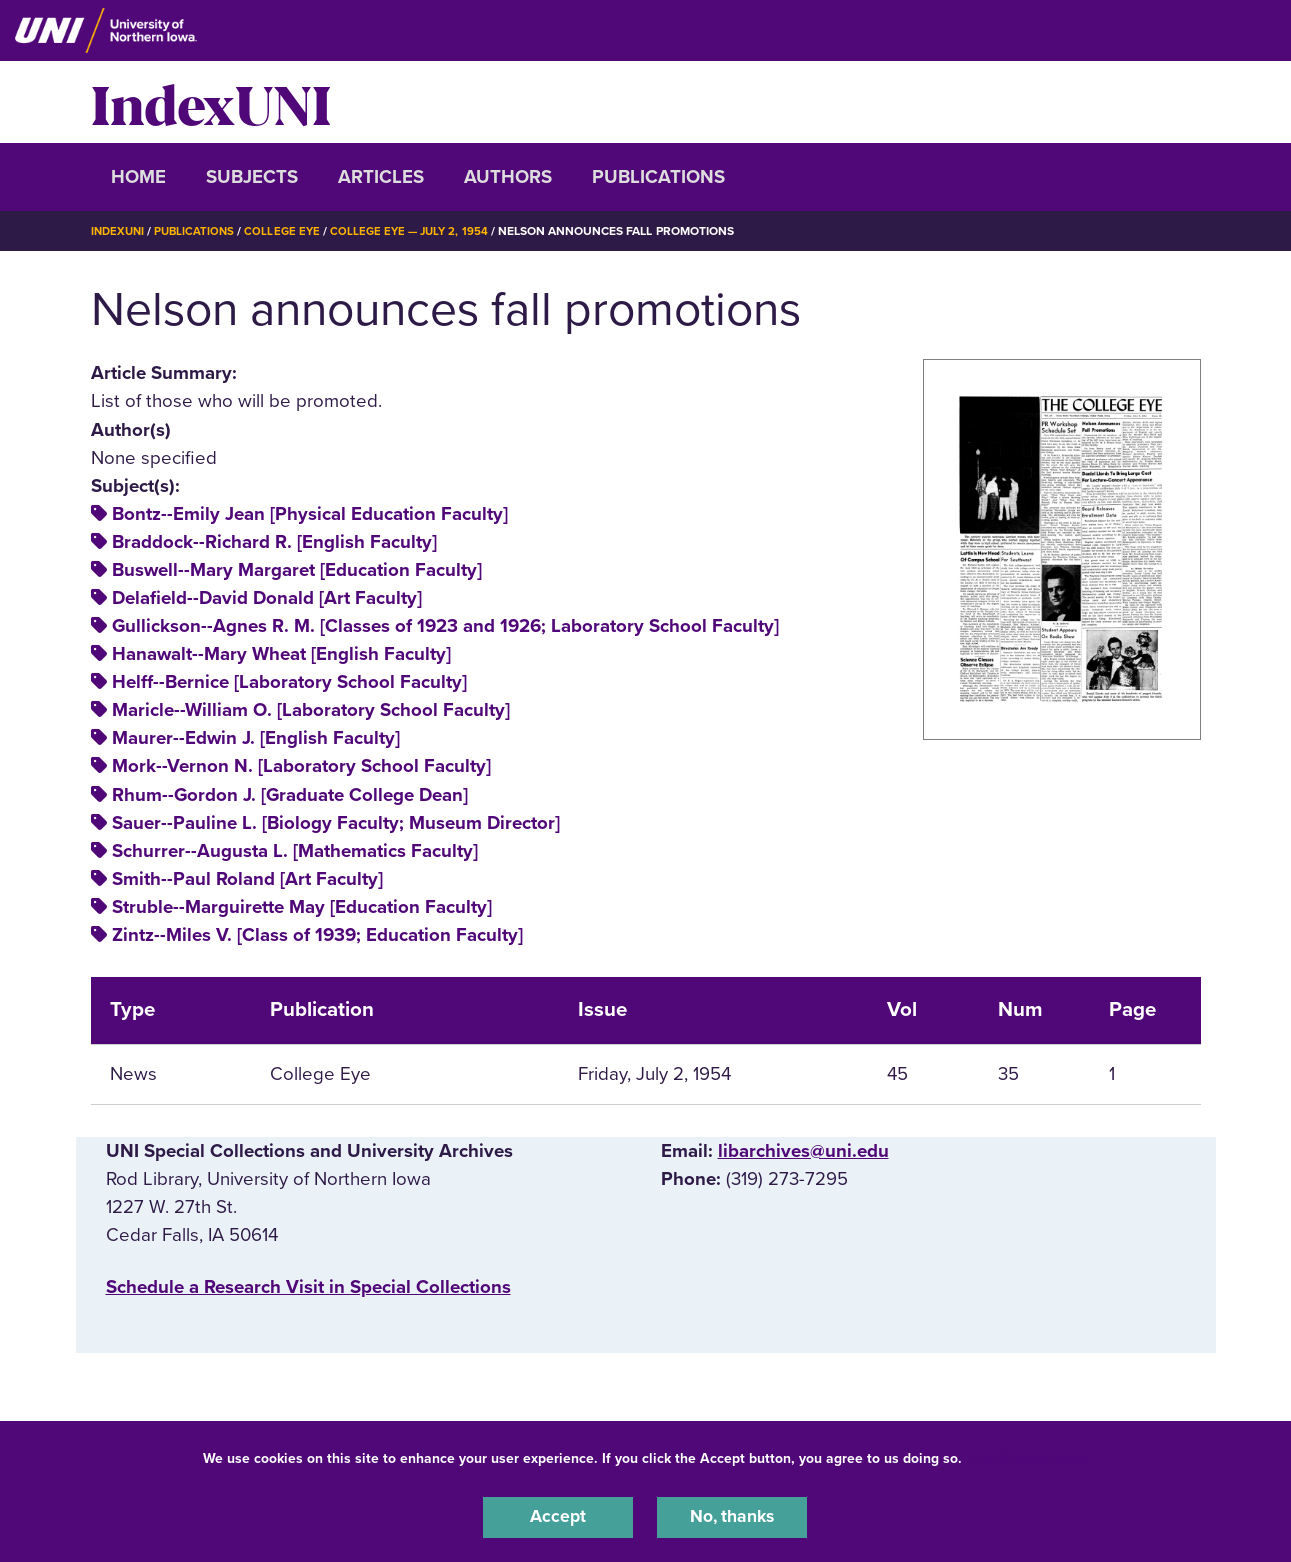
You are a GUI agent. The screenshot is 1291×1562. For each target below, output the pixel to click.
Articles (381, 177)
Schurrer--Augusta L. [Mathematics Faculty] (295, 850)
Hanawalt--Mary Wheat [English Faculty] (281, 654)
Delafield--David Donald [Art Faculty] (267, 598)
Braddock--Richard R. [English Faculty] (274, 542)
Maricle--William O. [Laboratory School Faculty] (311, 710)
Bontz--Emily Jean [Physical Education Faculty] (310, 514)
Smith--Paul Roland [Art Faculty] (247, 879)
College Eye (289, 231)
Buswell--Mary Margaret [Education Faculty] (297, 570)
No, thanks (732, 1516)
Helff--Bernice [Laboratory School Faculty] (289, 682)
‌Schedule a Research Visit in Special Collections (308, 1287)
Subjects (252, 177)
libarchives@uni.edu (803, 1150)
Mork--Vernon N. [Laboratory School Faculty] (301, 766)
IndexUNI (211, 102)
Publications (658, 177)
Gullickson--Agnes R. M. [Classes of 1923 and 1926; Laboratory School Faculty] (445, 626)
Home (138, 177)
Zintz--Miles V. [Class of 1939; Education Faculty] (317, 935)
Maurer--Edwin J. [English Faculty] (256, 738)
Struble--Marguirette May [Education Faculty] (302, 907)
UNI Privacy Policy (1029, 1455)
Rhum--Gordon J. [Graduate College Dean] (290, 794)
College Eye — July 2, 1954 (420, 231)
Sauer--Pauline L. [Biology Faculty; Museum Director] (336, 822)
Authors (508, 177)
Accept (558, 1516)
